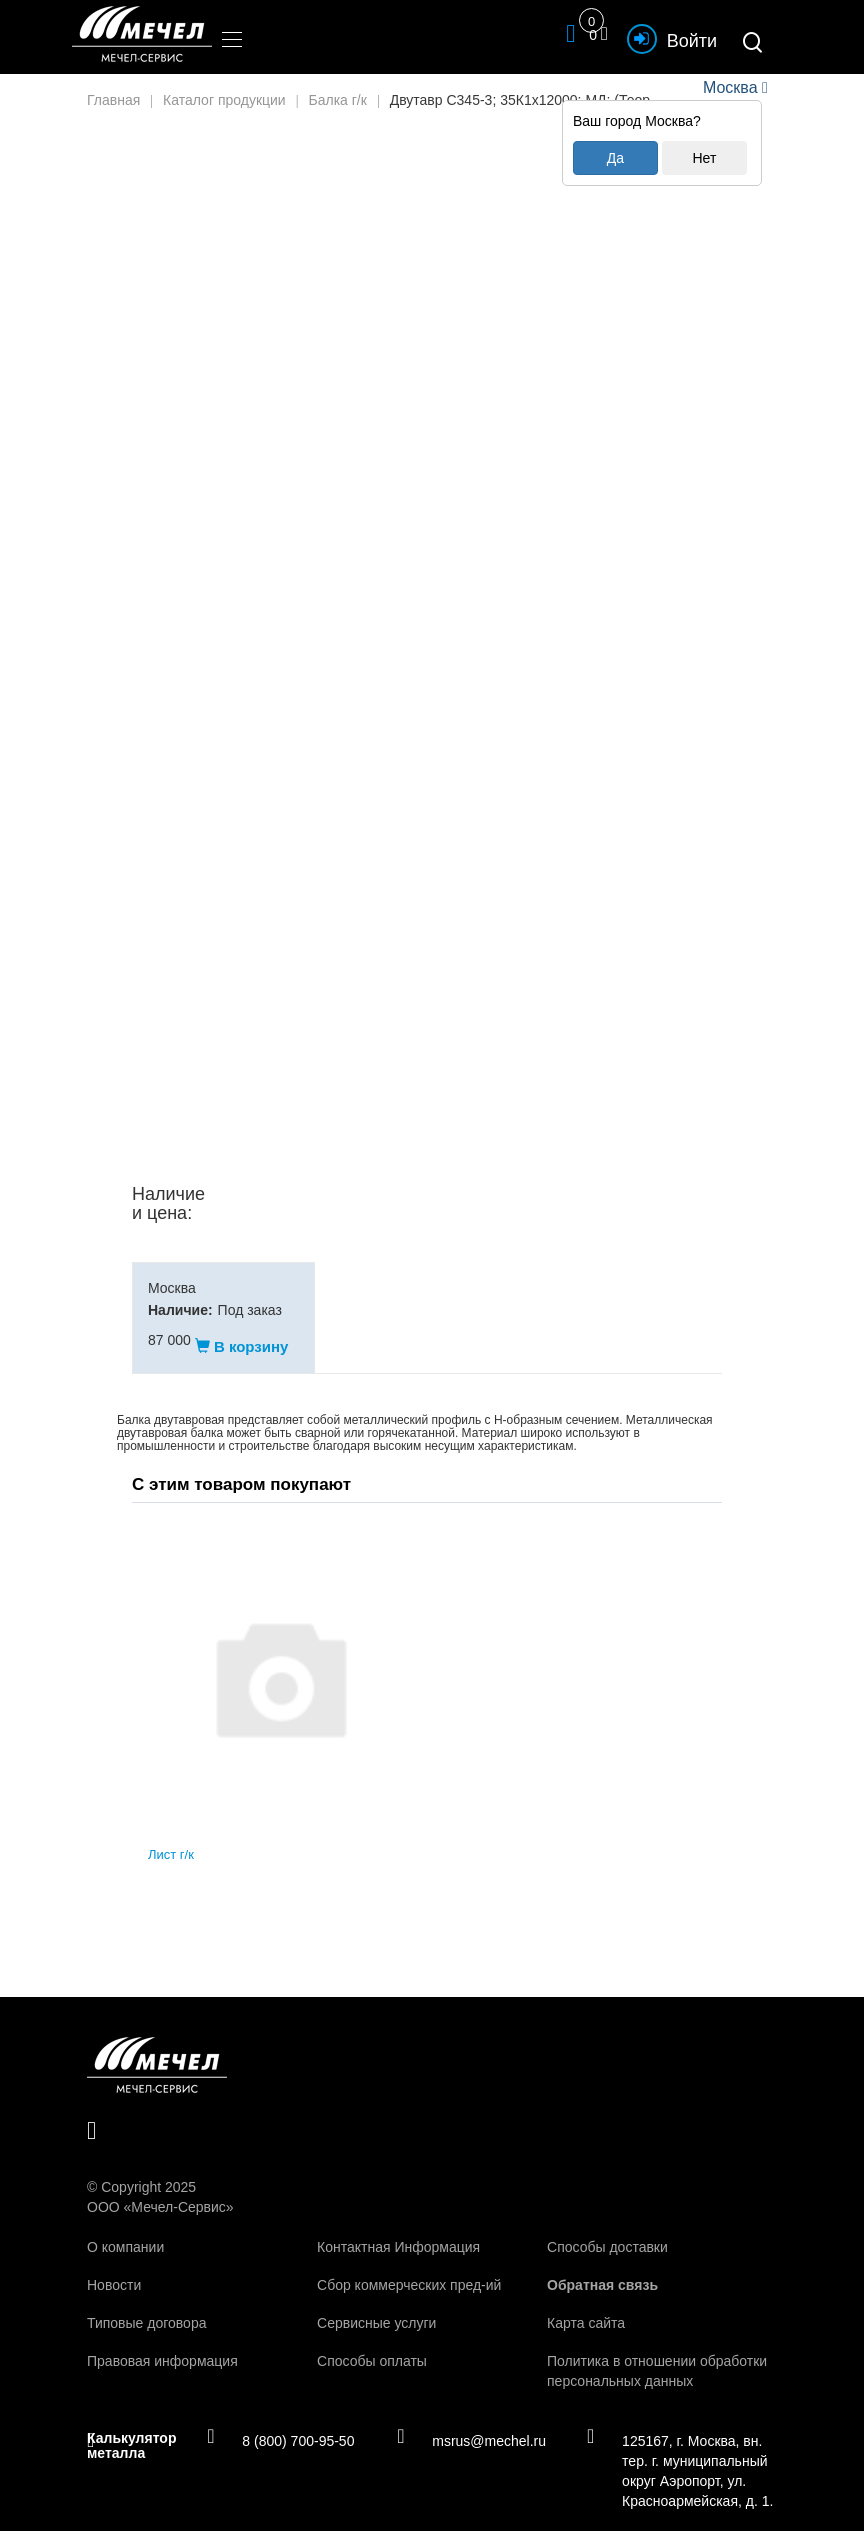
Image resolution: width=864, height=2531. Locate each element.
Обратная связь (602, 2265)
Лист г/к (171, 1835)
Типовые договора (146, 2303)
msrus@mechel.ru (471, 2420)
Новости (114, 2265)
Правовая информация (162, 2341)
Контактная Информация (398, 2227)
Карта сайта (586, 2303)
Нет (704, 158)
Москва (730, 87)
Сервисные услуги (376, 2303)
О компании (125, 2227)
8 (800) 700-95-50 (280, 2420)
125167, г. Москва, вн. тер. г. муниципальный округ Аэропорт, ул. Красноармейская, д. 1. (680, 2450)
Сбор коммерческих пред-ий (409, 2265)
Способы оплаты (372, 2341)
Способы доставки (607, 2227)
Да (615, 158)
